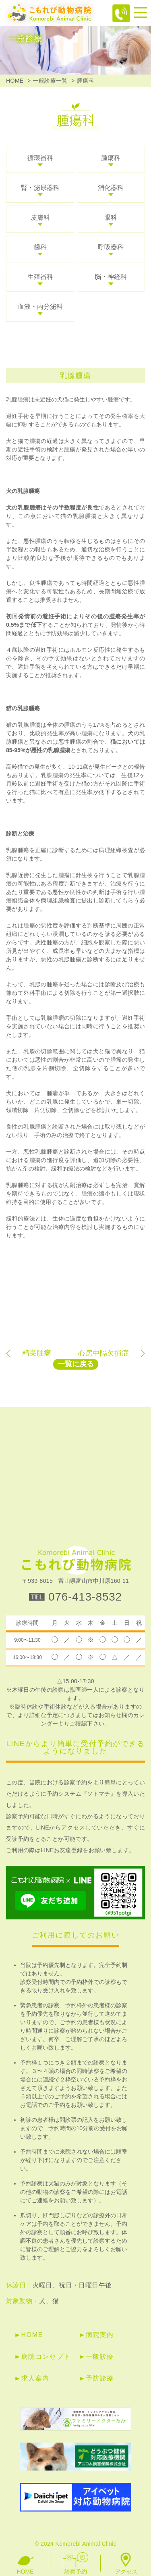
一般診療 (100, 2356)
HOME (15, 80)
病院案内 (100, 2334)
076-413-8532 (85, 1597)
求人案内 (35, 2378)
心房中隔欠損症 (103, 1353)
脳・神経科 (111, 276)
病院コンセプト (46, 2356)
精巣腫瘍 (36, 1353)
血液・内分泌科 (40, 306)
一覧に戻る (76, 1364)
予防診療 (100, 2378)
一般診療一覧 (50, 80)
